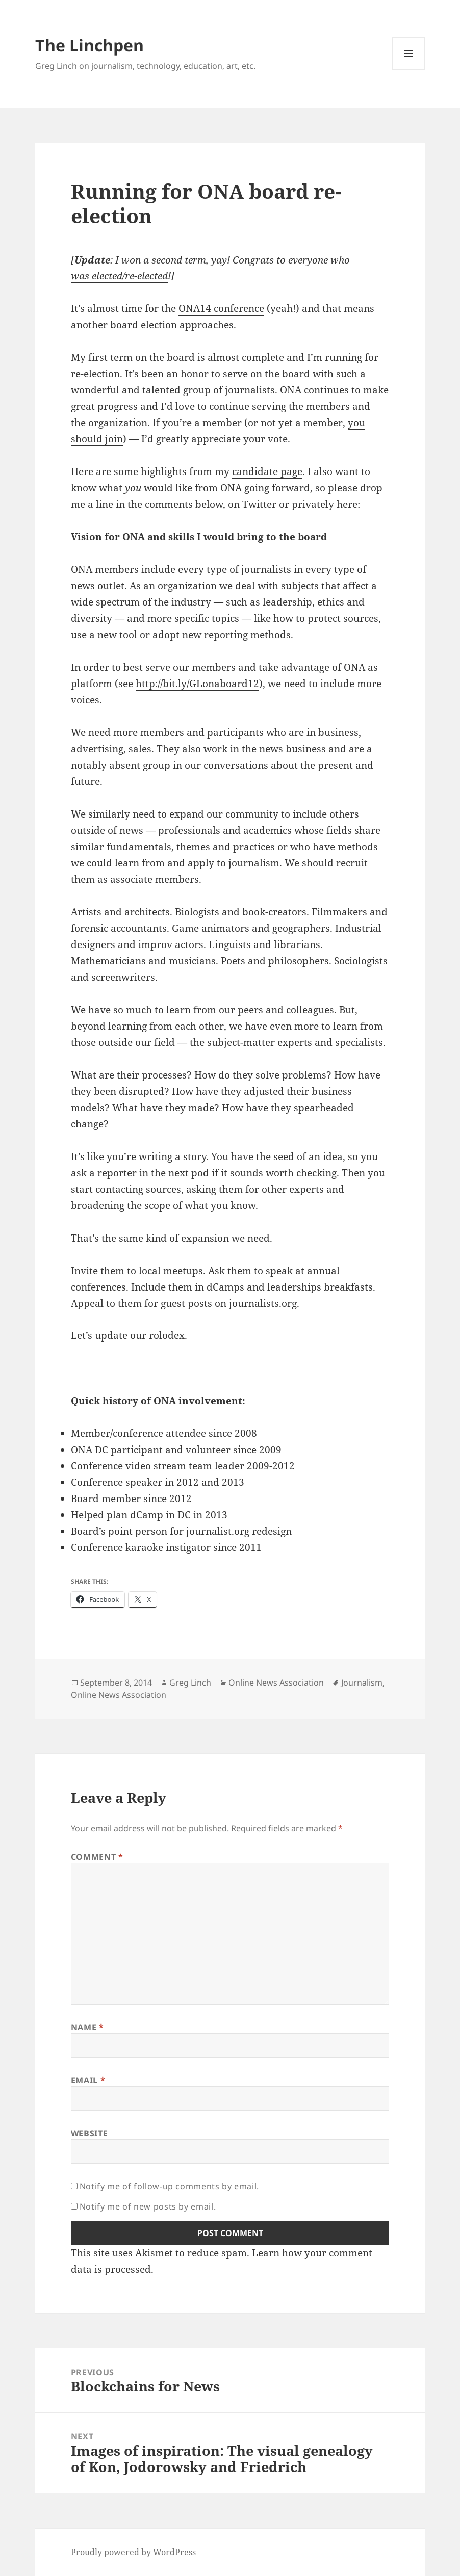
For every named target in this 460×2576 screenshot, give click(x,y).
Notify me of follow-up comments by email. (169, 2186)
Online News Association (276, 1682)
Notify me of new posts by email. (148, 2206)
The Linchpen (89, 45)
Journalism (361, 1682)
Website (89, 2133)
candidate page (267, 471)
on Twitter (252, 504)
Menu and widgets (409, 69)
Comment (97, 1856)
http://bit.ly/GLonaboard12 (197, 683)
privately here (324, 504)
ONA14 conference (221, 308)
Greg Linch (190, 1682)
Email (88, 2080)
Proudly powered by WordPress (133, 2552)
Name (87, 2027)
